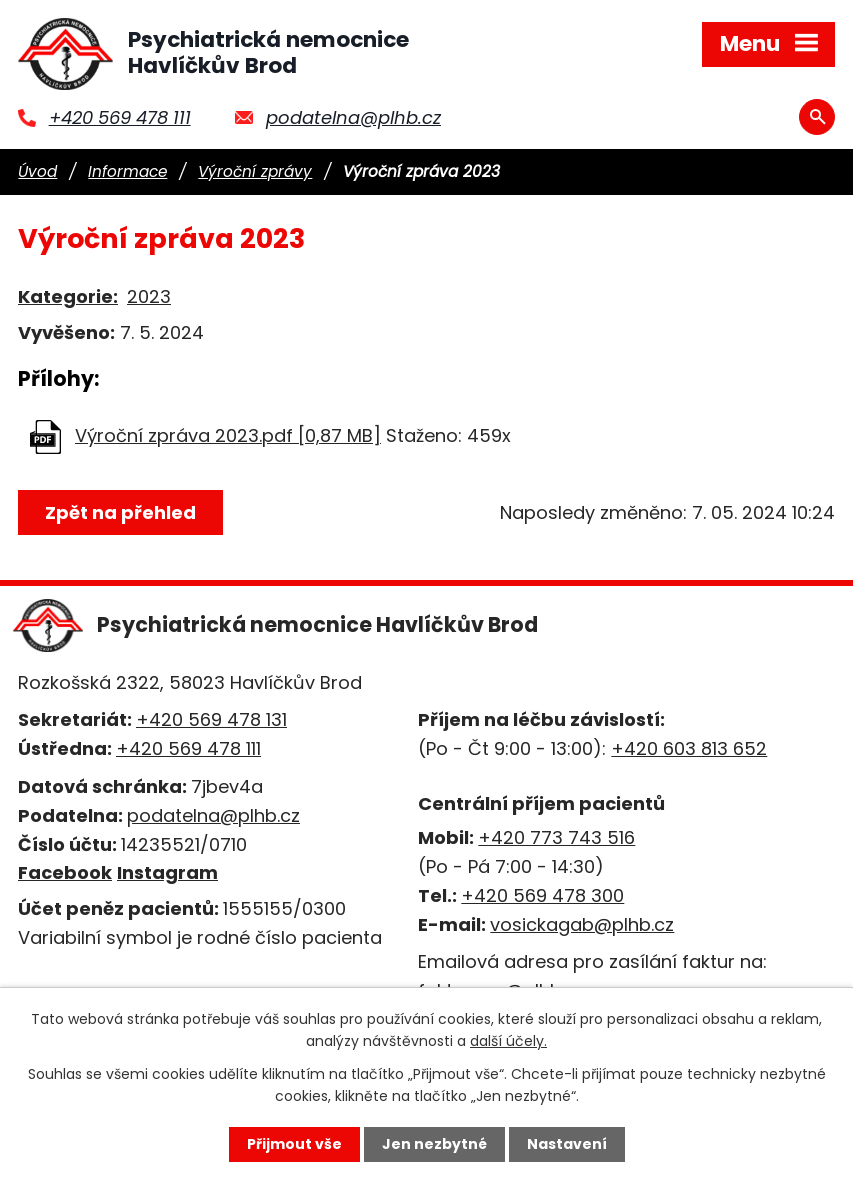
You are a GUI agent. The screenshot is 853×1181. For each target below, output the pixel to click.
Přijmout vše (294, 1144)
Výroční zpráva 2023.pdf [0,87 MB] (228, 435)
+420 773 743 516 (556, 837)
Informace (127, 171)
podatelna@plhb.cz (353, 117)
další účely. (508, 1041)
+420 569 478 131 (211, 719)
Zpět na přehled (120, 512)
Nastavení (567, 1144)
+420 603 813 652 (689, 748)
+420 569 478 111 (120, 117)
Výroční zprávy (255, 171)
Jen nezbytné (434, 1144)
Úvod (37, 171)
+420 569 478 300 (542, 895)
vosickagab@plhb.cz (582, 924)
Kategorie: (68, 296)
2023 (149, 296)
